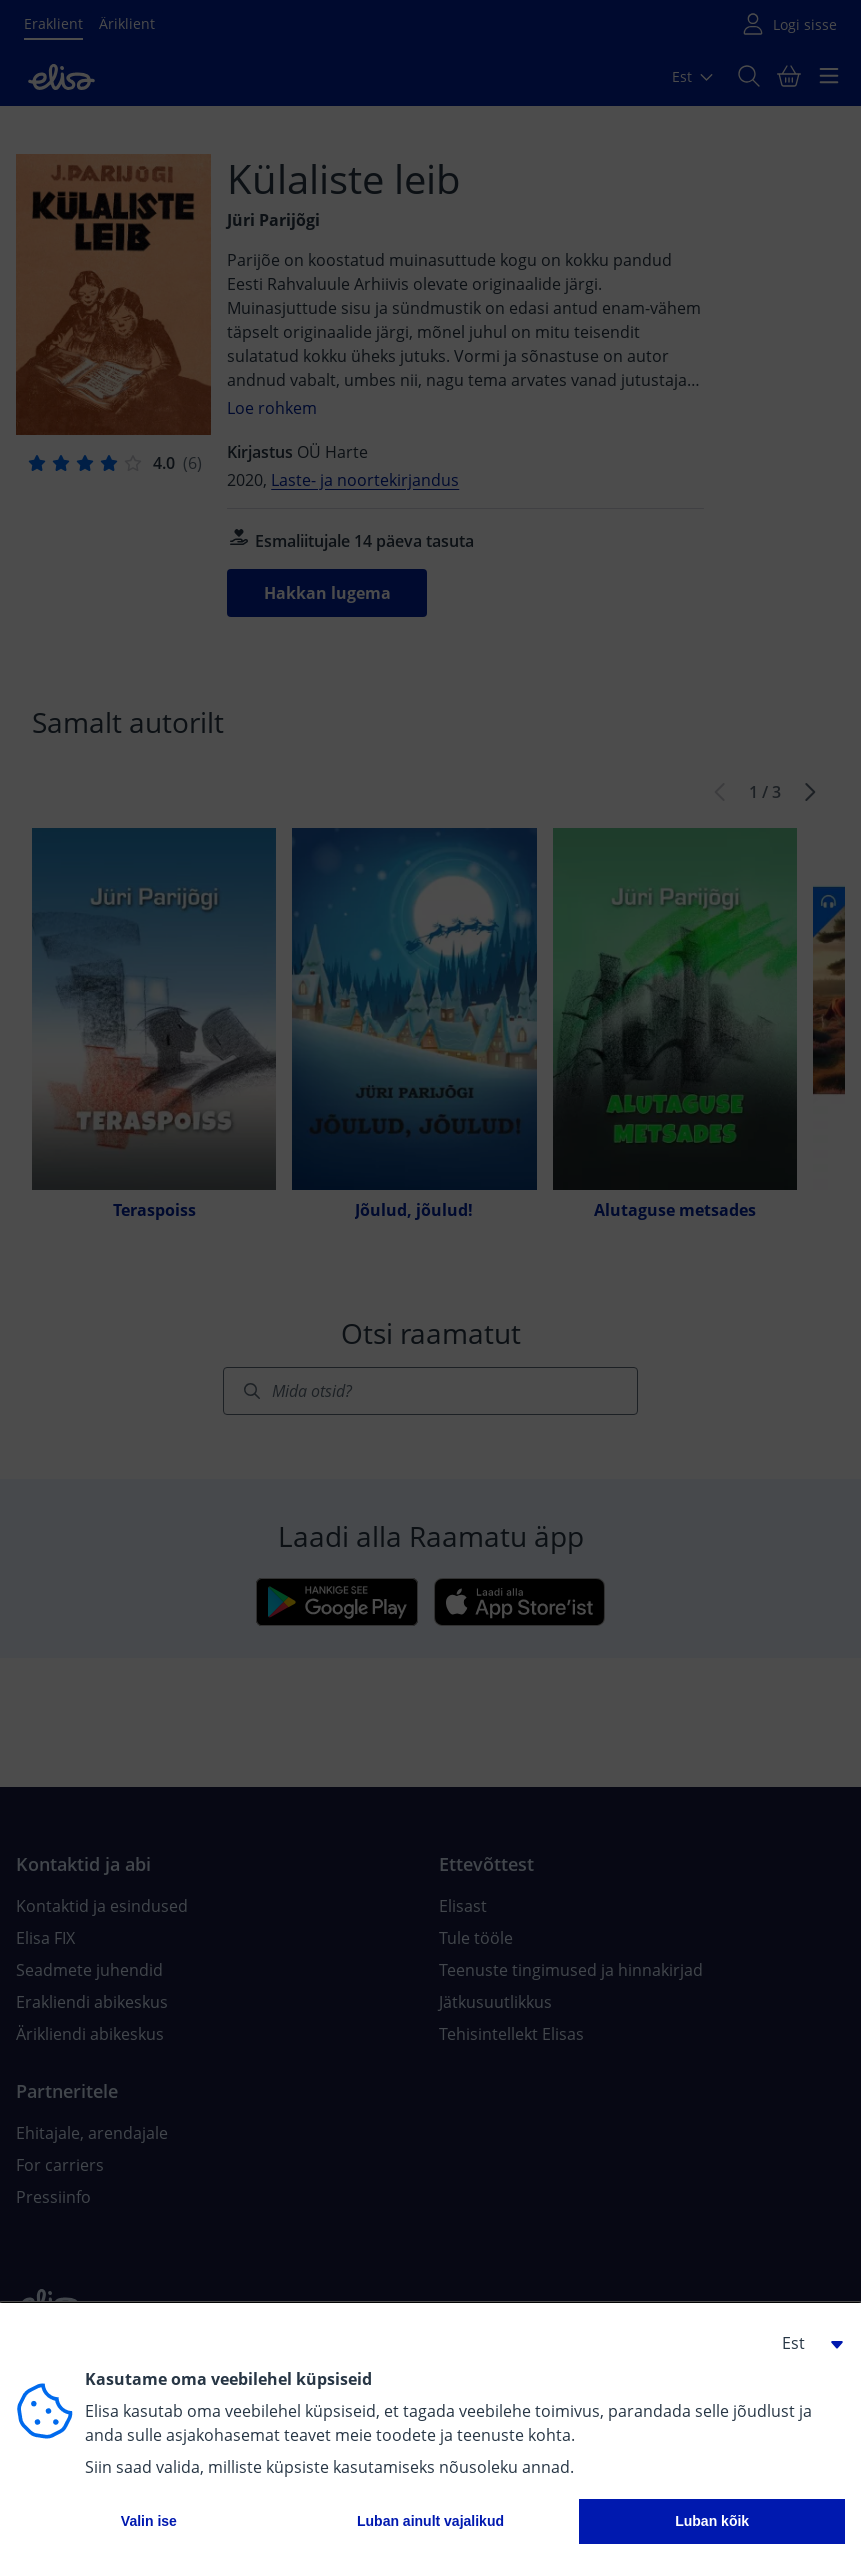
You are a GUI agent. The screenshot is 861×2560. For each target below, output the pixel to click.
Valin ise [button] (149, 2521)
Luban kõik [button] (712, 2521)
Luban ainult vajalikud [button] (430, 2521)
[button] (805, 2343)
